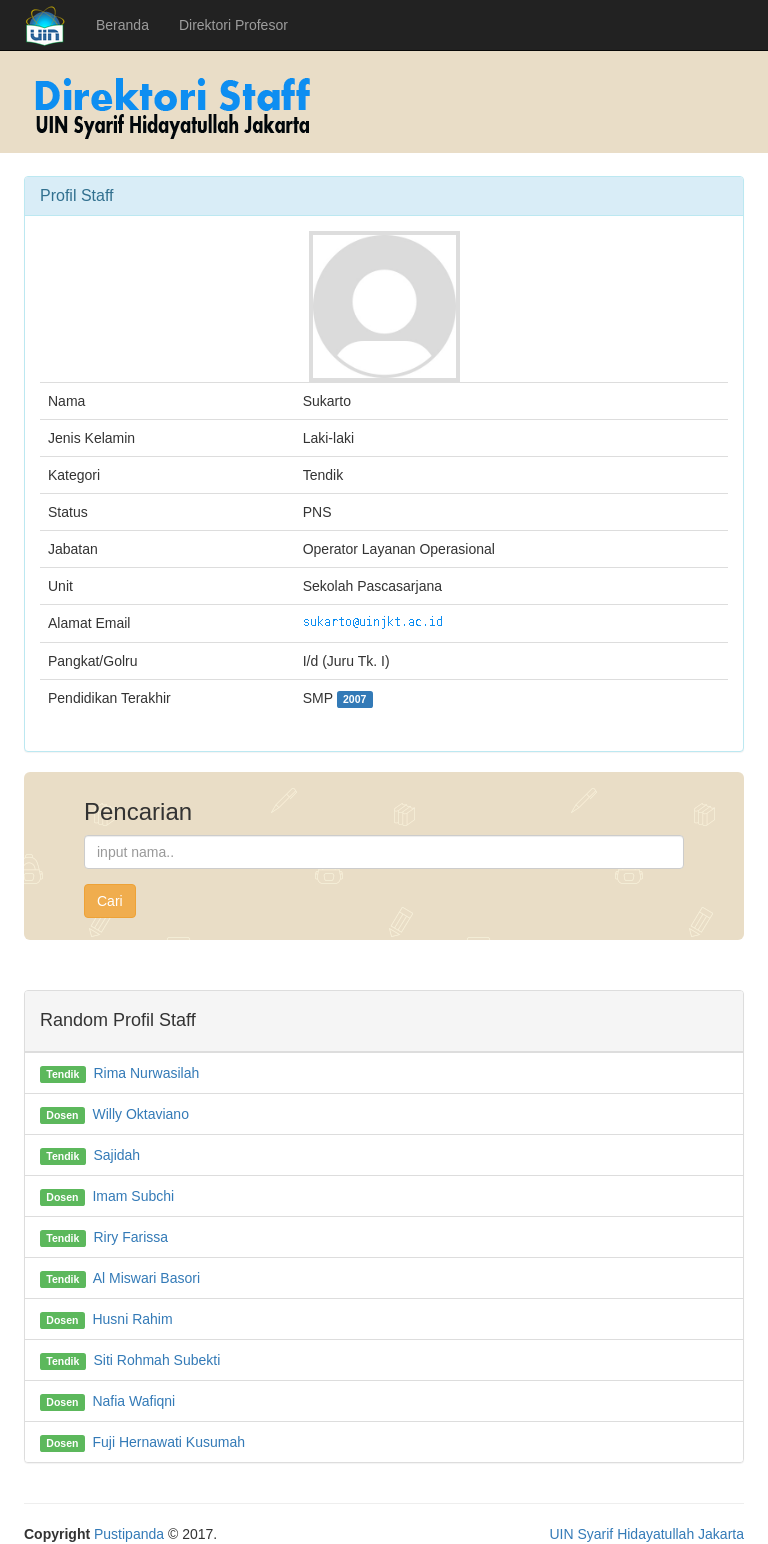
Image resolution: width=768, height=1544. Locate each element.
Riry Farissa (130, 1237)
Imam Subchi (133, 1196)
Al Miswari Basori (146, 1278)
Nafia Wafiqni (133, 1401)
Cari (110, 901)
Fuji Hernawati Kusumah (168, 1442)
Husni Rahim (132, 1319)
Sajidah (116, 1155)
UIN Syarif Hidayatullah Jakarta (646, 1534)
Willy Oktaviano (140, 1114)
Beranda (122, 25)
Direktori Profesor (233, 25)
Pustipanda (129, 1534)
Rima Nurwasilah (146, 1073)
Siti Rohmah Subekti (156, 1360)
